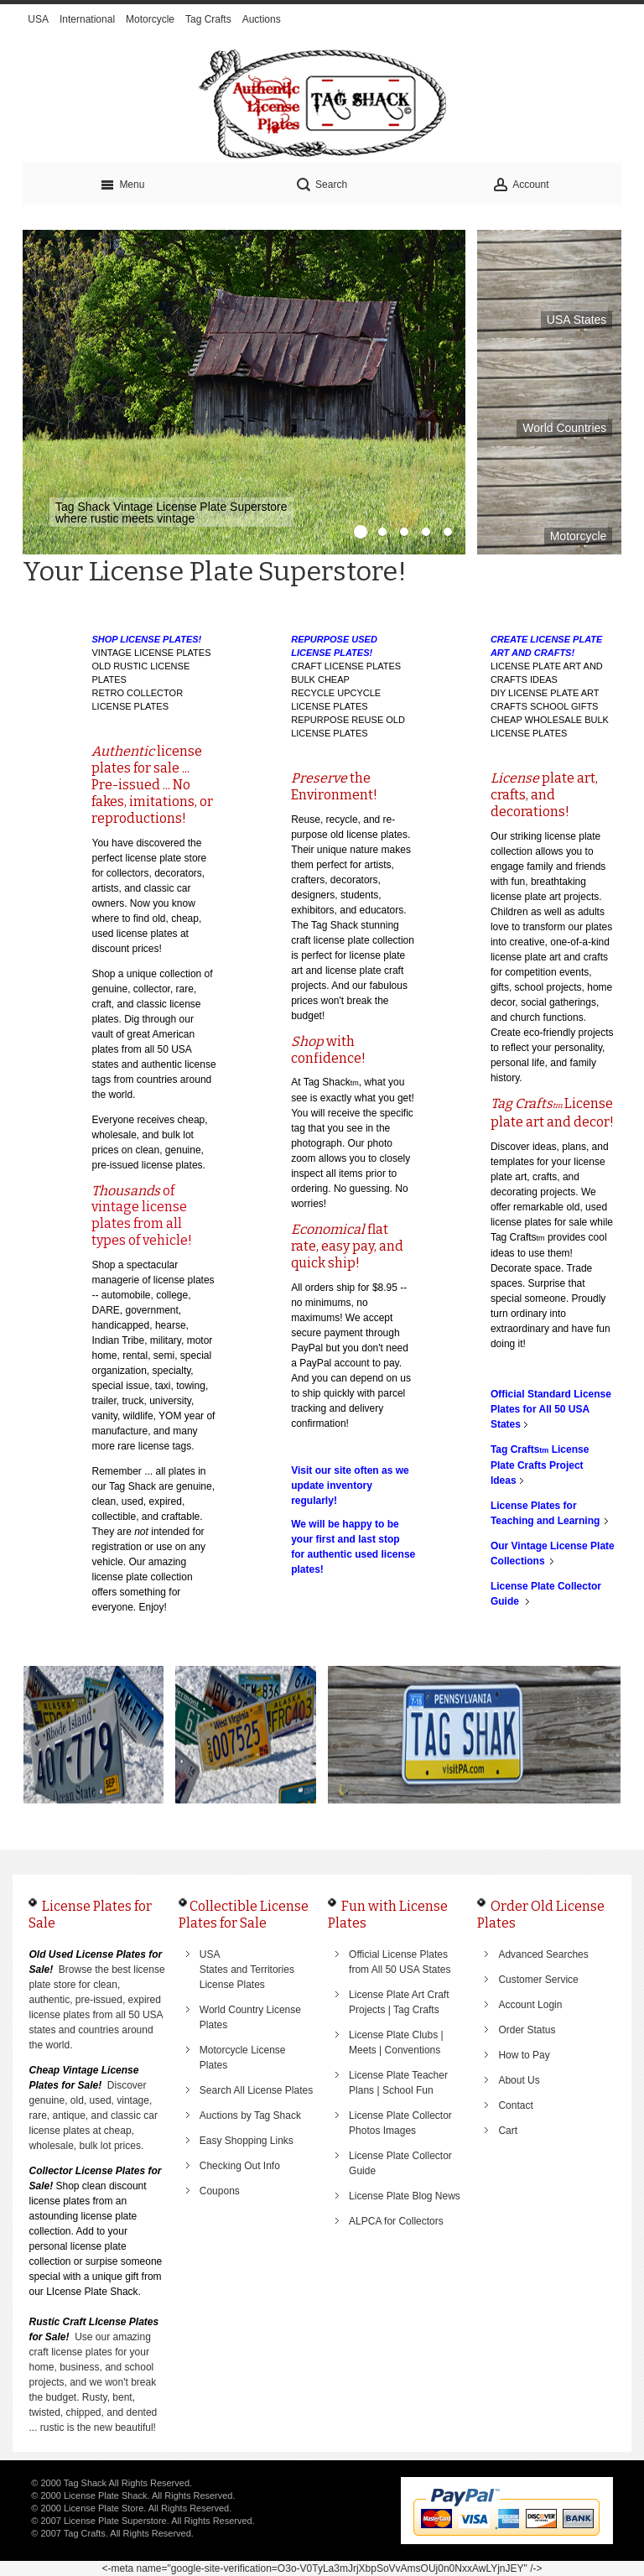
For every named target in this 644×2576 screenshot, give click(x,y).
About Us (518, 2080)
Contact (515, 2105)
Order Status (526, 2030)
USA (38, 19)
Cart (507, 2130)
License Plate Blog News (404, 2196)
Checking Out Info (240, 2166)
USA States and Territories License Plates (247, 1970)
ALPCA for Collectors (396, 2221)
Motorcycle (150, 19)
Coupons (220, 2191)
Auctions (261, 19)
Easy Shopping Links (246, 2141)
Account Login (530, 2005)
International (87, 19)
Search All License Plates (256, 2090)
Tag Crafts (208, 19)
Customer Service (538, 1979)
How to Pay (523, 2055)
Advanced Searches (543, 1954)
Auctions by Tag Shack (250, 2115)
